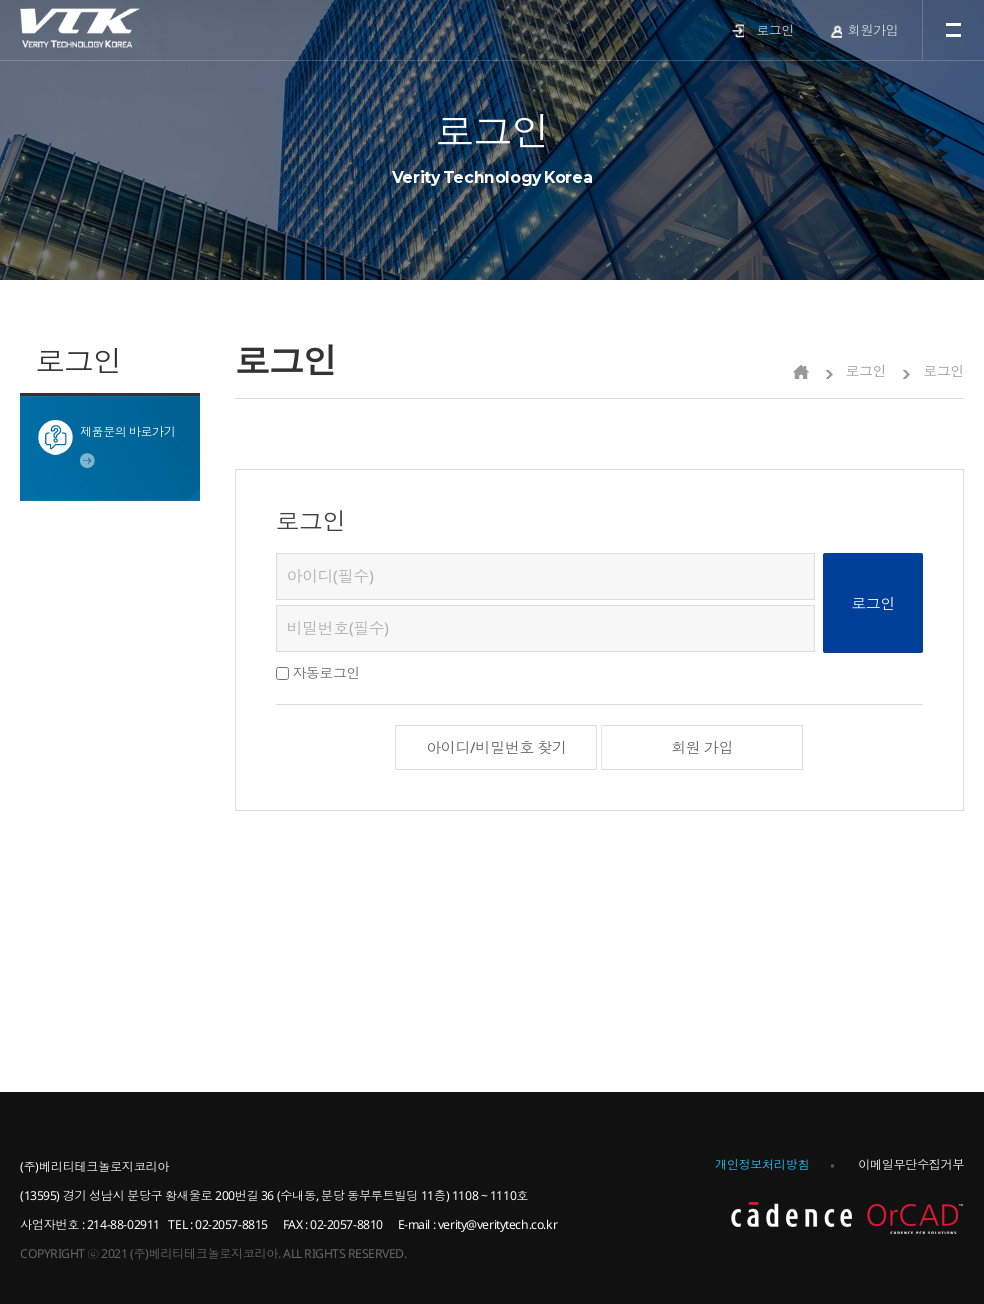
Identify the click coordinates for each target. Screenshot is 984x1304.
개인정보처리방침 (762, 1164)
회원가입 (873, 30)
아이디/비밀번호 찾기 (496, 747)
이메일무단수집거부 (911, 1164)
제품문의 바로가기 (127, 431)
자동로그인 (326, 672)
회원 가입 (702, 747)
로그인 (775, 30)
